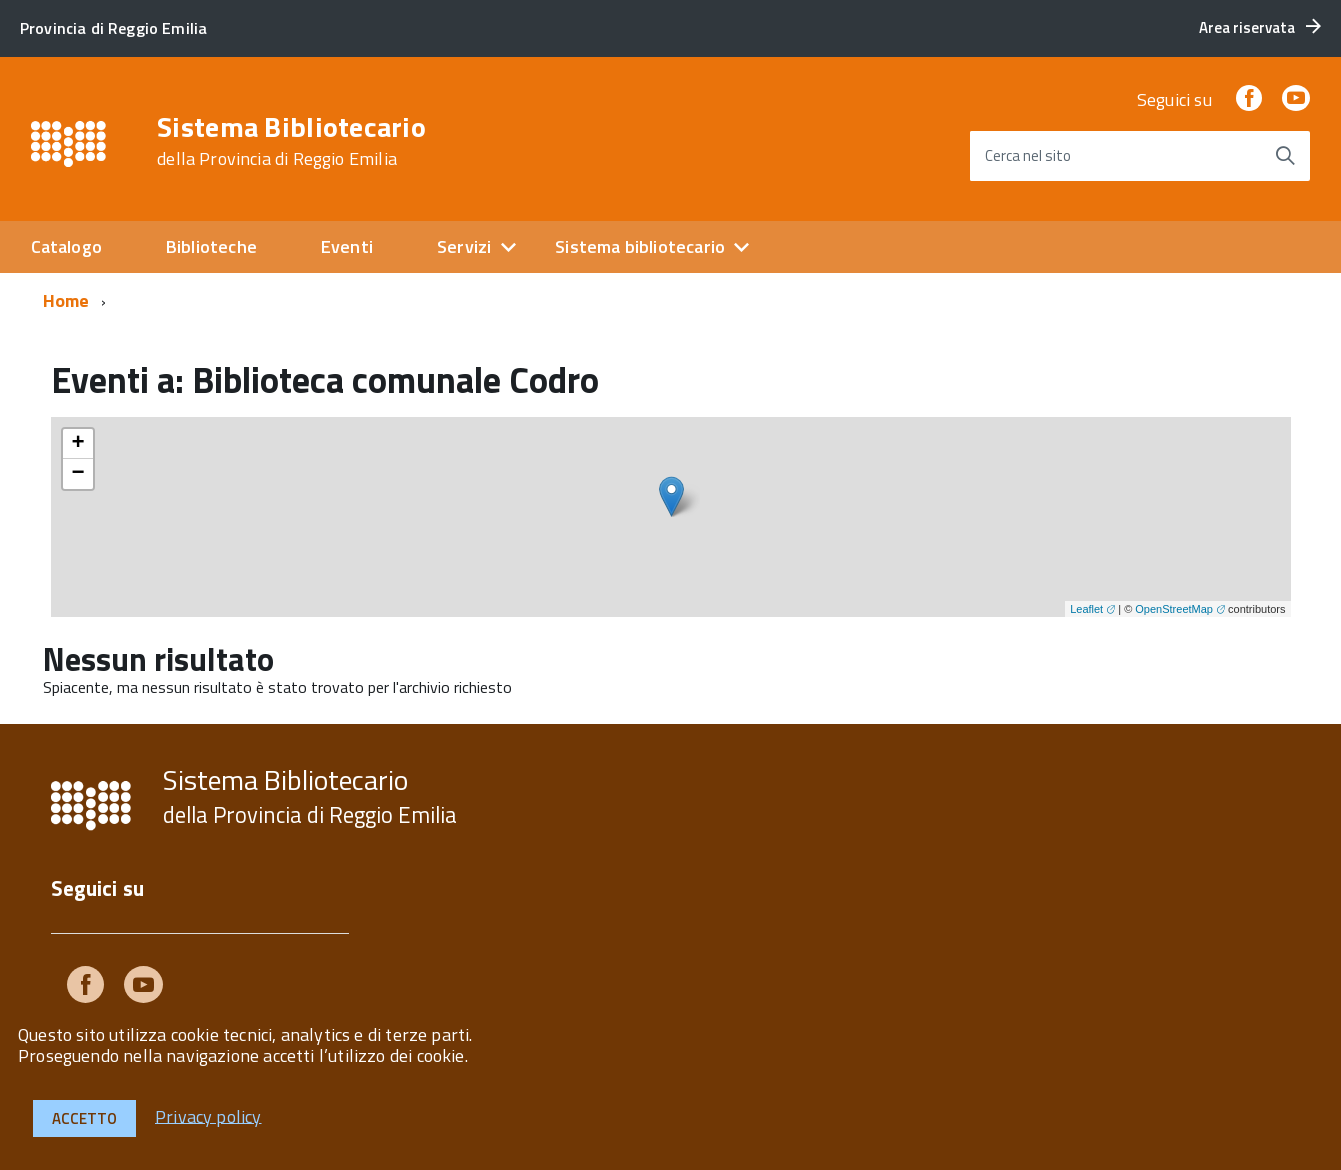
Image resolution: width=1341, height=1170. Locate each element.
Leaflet (1086, 609)
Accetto (84, 1118)
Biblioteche (211, 246)
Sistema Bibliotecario (291, 141)
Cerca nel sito (1028, 155)
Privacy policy (208, 1115)
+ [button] (77, 444)
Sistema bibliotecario (640, 246)
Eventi (347, 246)
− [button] (77, 474)
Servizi (464, 246)
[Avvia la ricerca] (1285, 156)
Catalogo (66, 246)
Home (66, 300)
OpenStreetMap (1174, 609)
